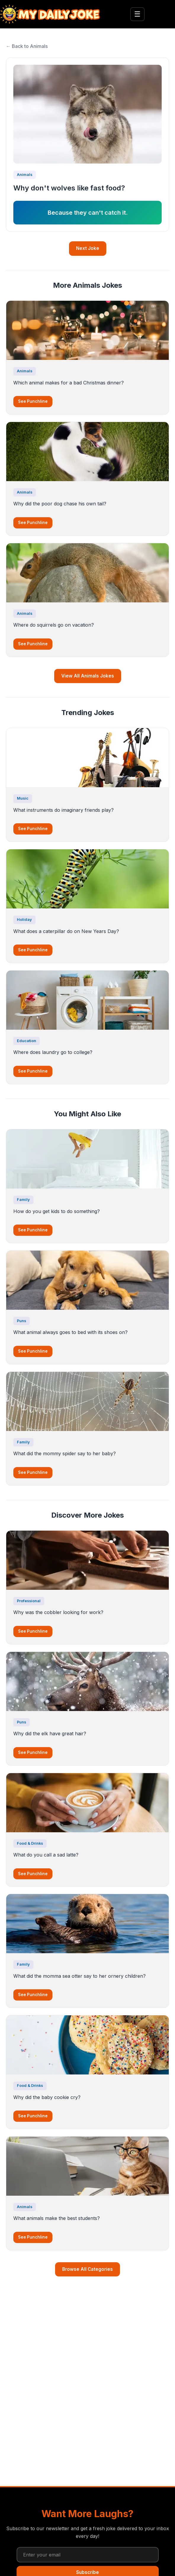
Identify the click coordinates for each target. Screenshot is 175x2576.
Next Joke (87, 248)
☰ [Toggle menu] (137, 14)
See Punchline (33, 401)
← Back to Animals (27, 46)
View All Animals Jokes (87, 676)
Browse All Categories (87, 2269)
